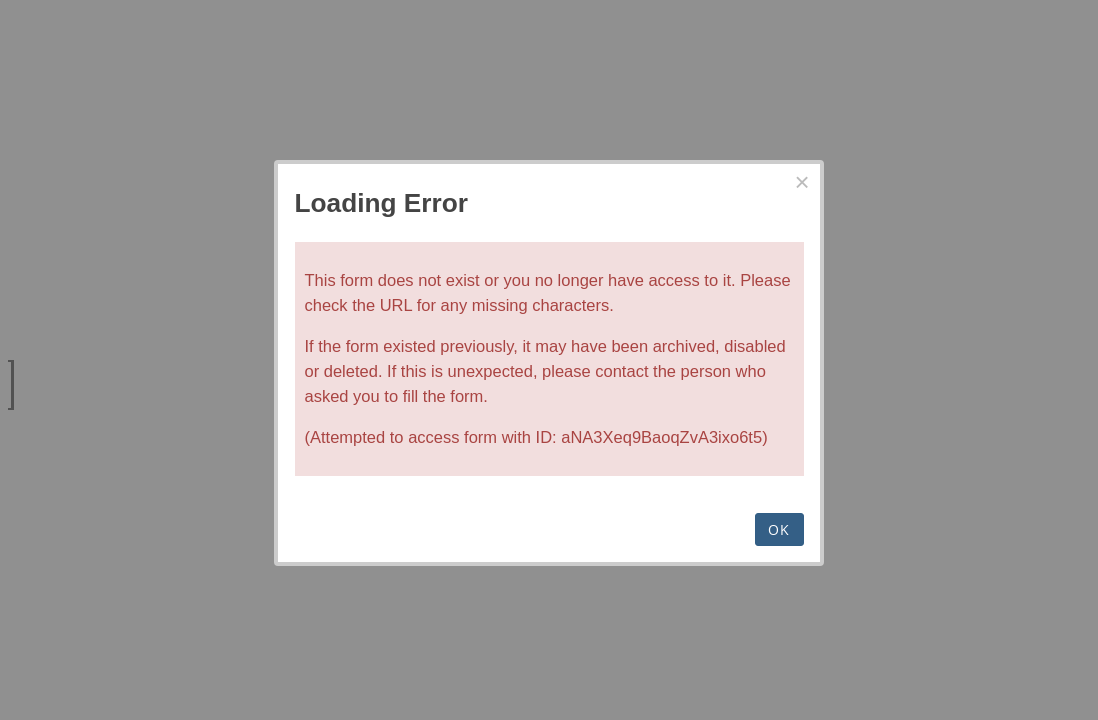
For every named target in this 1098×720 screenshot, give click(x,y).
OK (779, 529)
